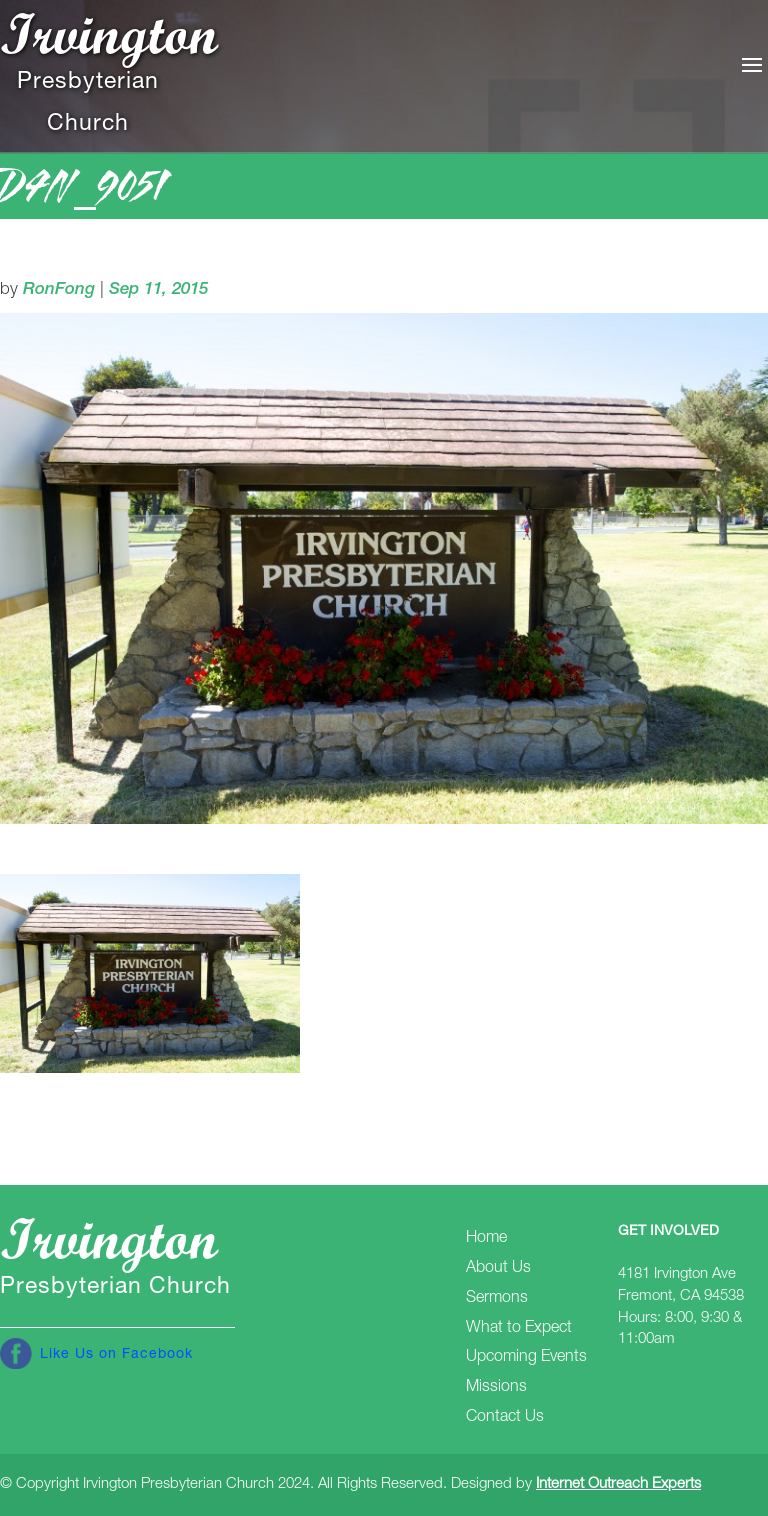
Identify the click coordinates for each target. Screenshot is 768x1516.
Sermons (497, 1299)
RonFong (59, 290)
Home (486, 1239)
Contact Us (505, 1418)
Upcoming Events (526, 1358)
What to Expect (519, 1329)
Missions (496, 1388)
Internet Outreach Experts (618, 1484)
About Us (498, 1269)
